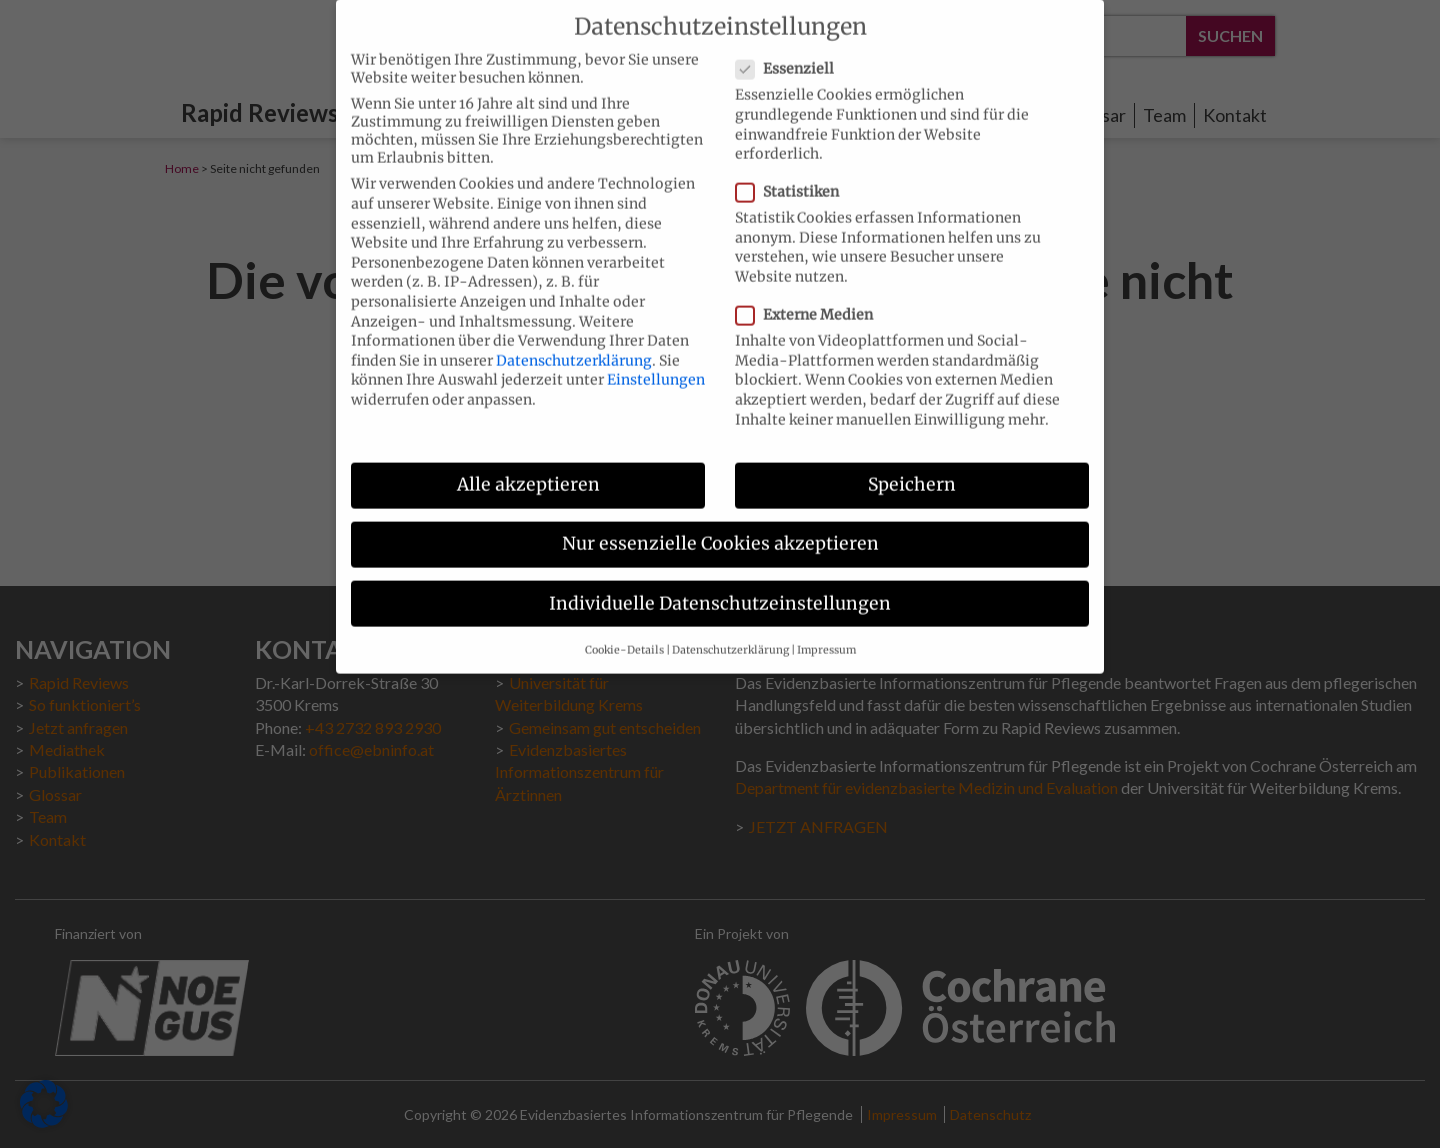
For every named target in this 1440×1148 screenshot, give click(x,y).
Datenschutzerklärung (574, 344)
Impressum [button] (826, 633)
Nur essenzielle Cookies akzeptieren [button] (720, 528)
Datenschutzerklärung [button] (730, 633)
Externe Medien (810, 299)
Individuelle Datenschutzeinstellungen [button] (720, 587)
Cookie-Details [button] (624, 633)
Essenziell (791, 53)
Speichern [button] (912, 469)
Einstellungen (656, 364)
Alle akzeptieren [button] (528, 469)
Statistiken (793, 176)
